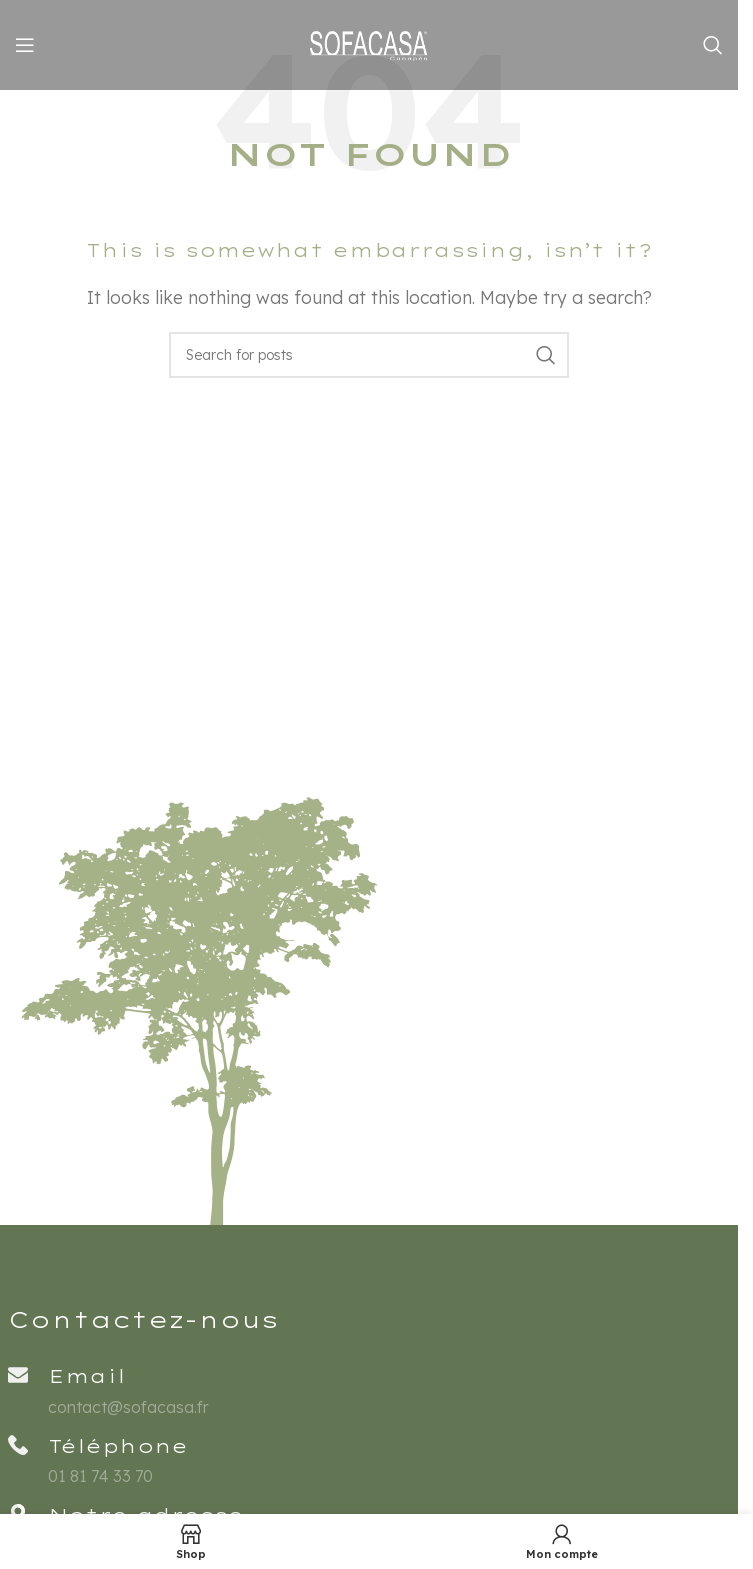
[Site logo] (369, 43)
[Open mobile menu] (25, 45)
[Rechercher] (713, 45)
